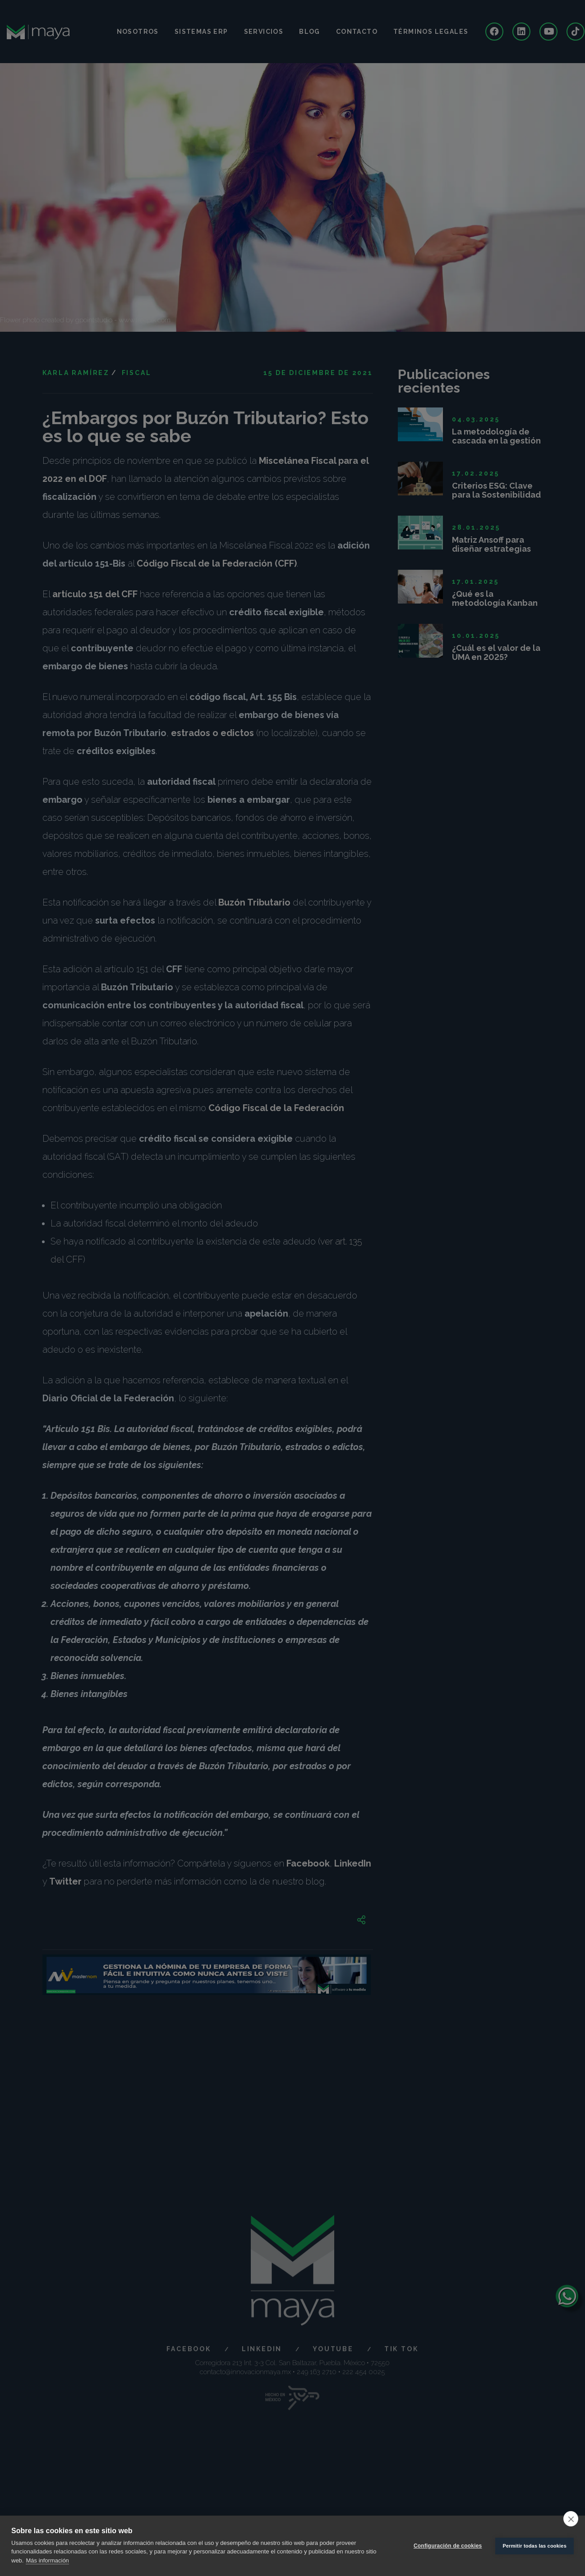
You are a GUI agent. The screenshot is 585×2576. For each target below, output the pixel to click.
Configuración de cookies (448, 2546)
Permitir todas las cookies (534, 2546)
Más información (47, 2560)
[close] (570, 2518)
